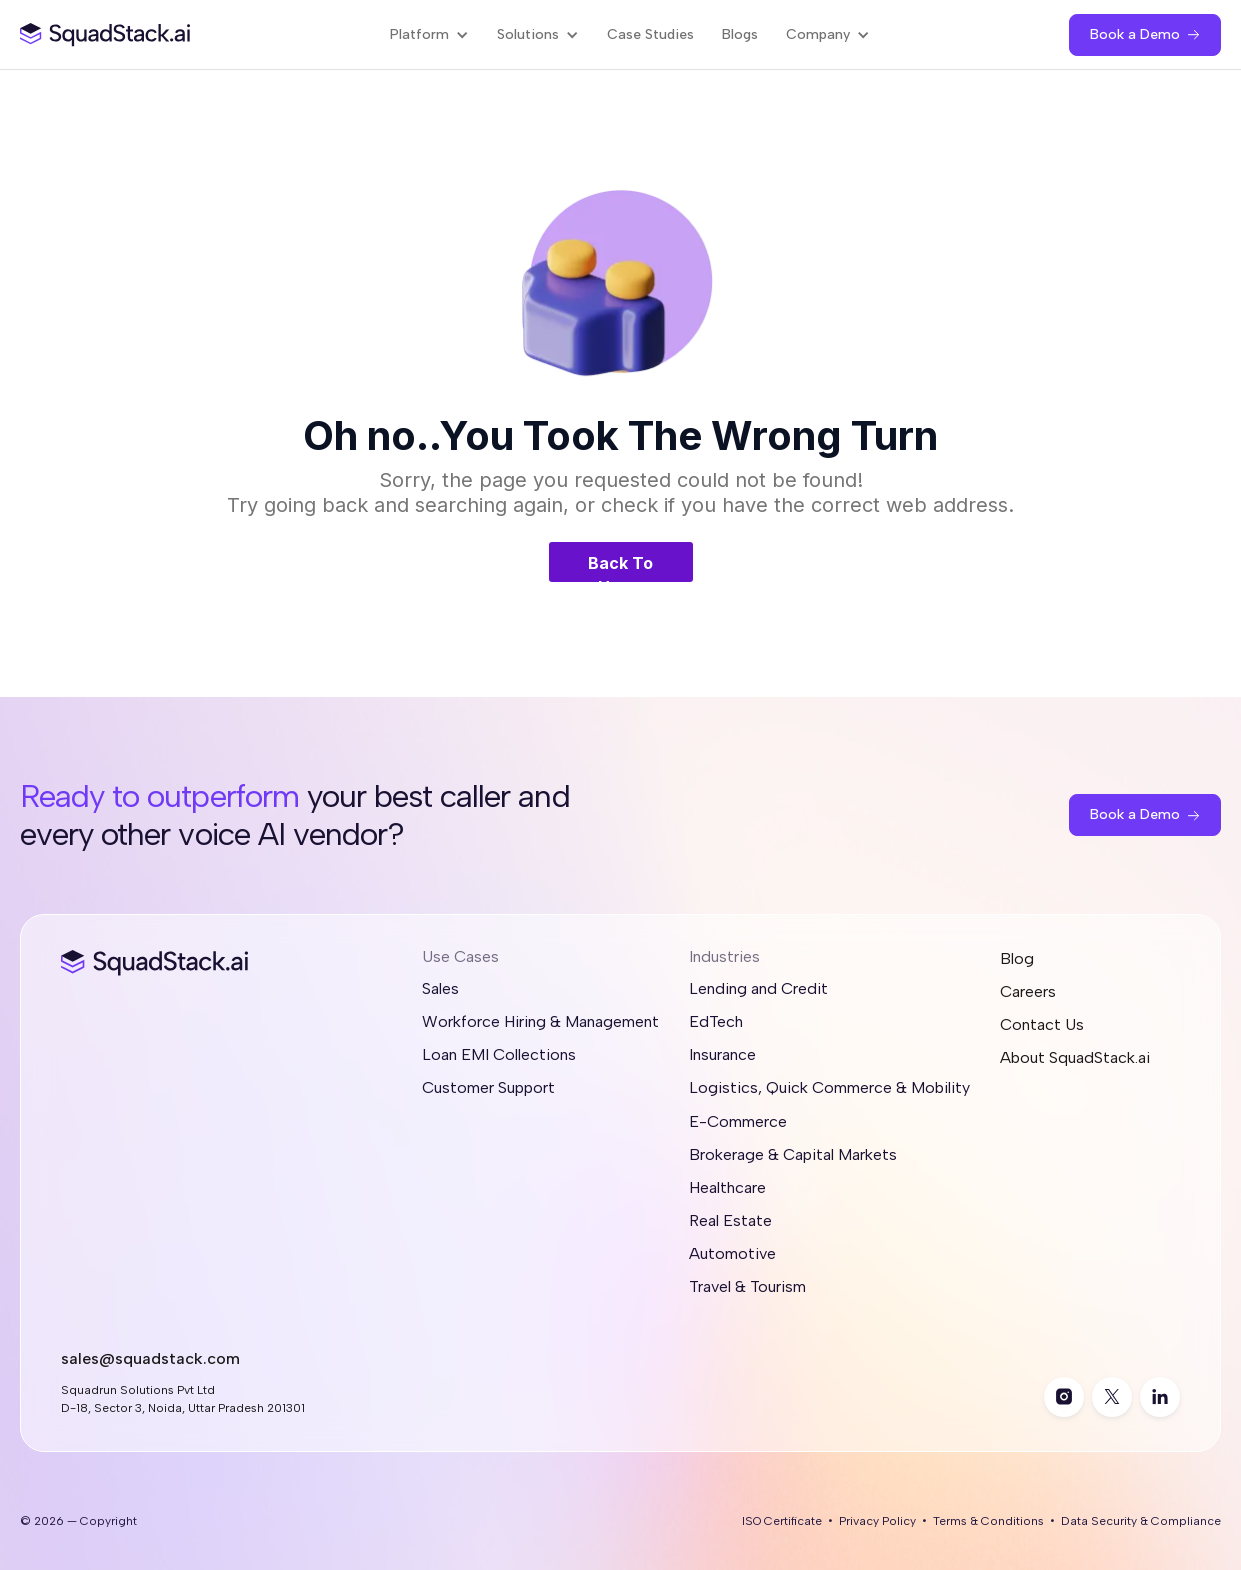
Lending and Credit (758, 988)
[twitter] (1112, 1397)
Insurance (722, 1054)
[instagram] (1064, 1397)
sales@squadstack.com (150, 1358)
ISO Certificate (782, 1521)
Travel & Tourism (747, 1286)
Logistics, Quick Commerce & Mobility (829, 1087)
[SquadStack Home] (105, 34)
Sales (440, 988)
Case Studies (650, 34)
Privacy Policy (877, 1521)
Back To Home (620, 567)
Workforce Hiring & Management (540, 1021)
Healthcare (727, 1187)
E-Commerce (738, 1121)
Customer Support (488, 1087)
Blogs (740, 34)
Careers (1028, 991)
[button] (429, 34)
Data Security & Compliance (1141, 1521)
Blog (1017, 958)
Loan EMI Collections (499, 1054)
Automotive (732, 1253)
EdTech (716, 1021)
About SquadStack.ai (1075, 1057)
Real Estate (730, 1220)
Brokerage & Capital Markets (793, 1154)
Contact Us (1042, 1024)
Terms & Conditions (988, 1521)
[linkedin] (1160, 1397)
